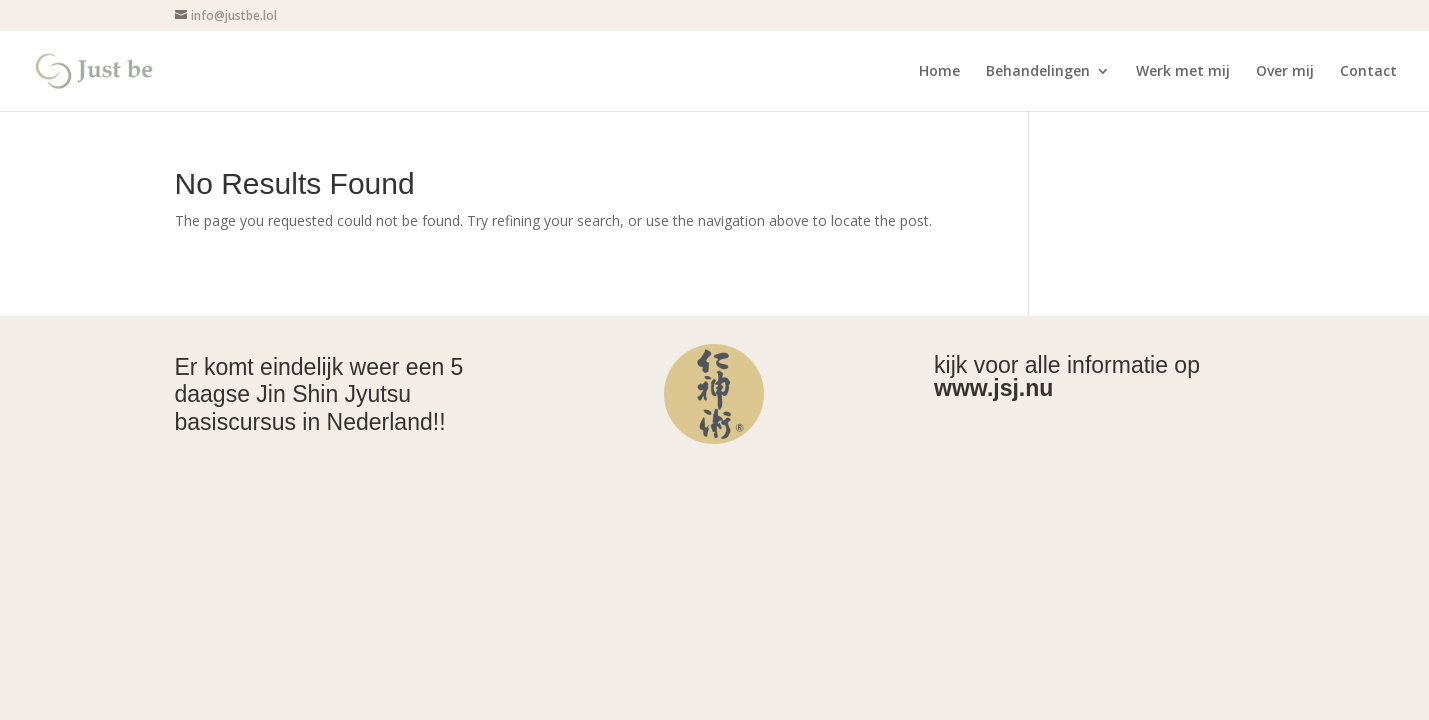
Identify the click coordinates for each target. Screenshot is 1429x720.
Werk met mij (1183, 72)
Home (939, 72)
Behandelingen (1038, 72)
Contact (1368, 72)
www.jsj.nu (993, 388)
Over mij (1285, 72)
